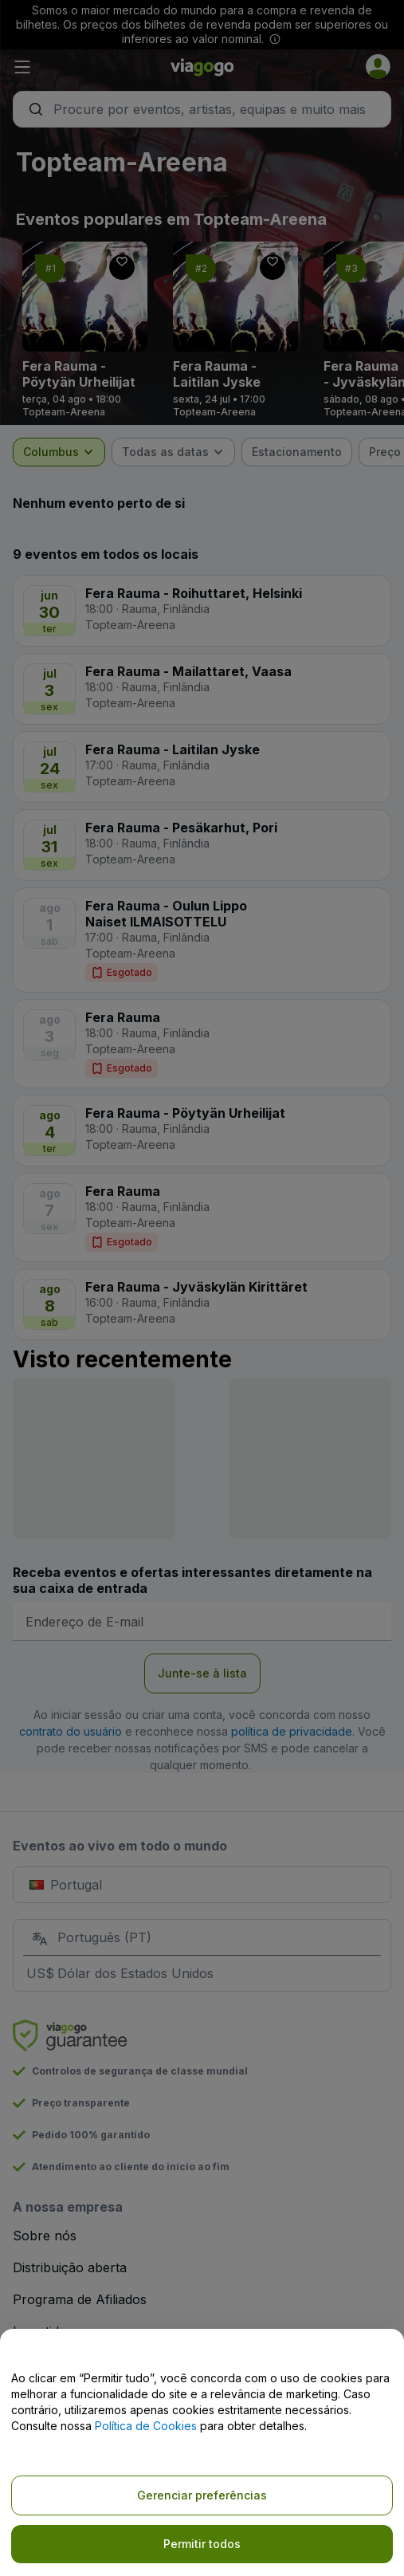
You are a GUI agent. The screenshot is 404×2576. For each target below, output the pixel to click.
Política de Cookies (146, 2425)
